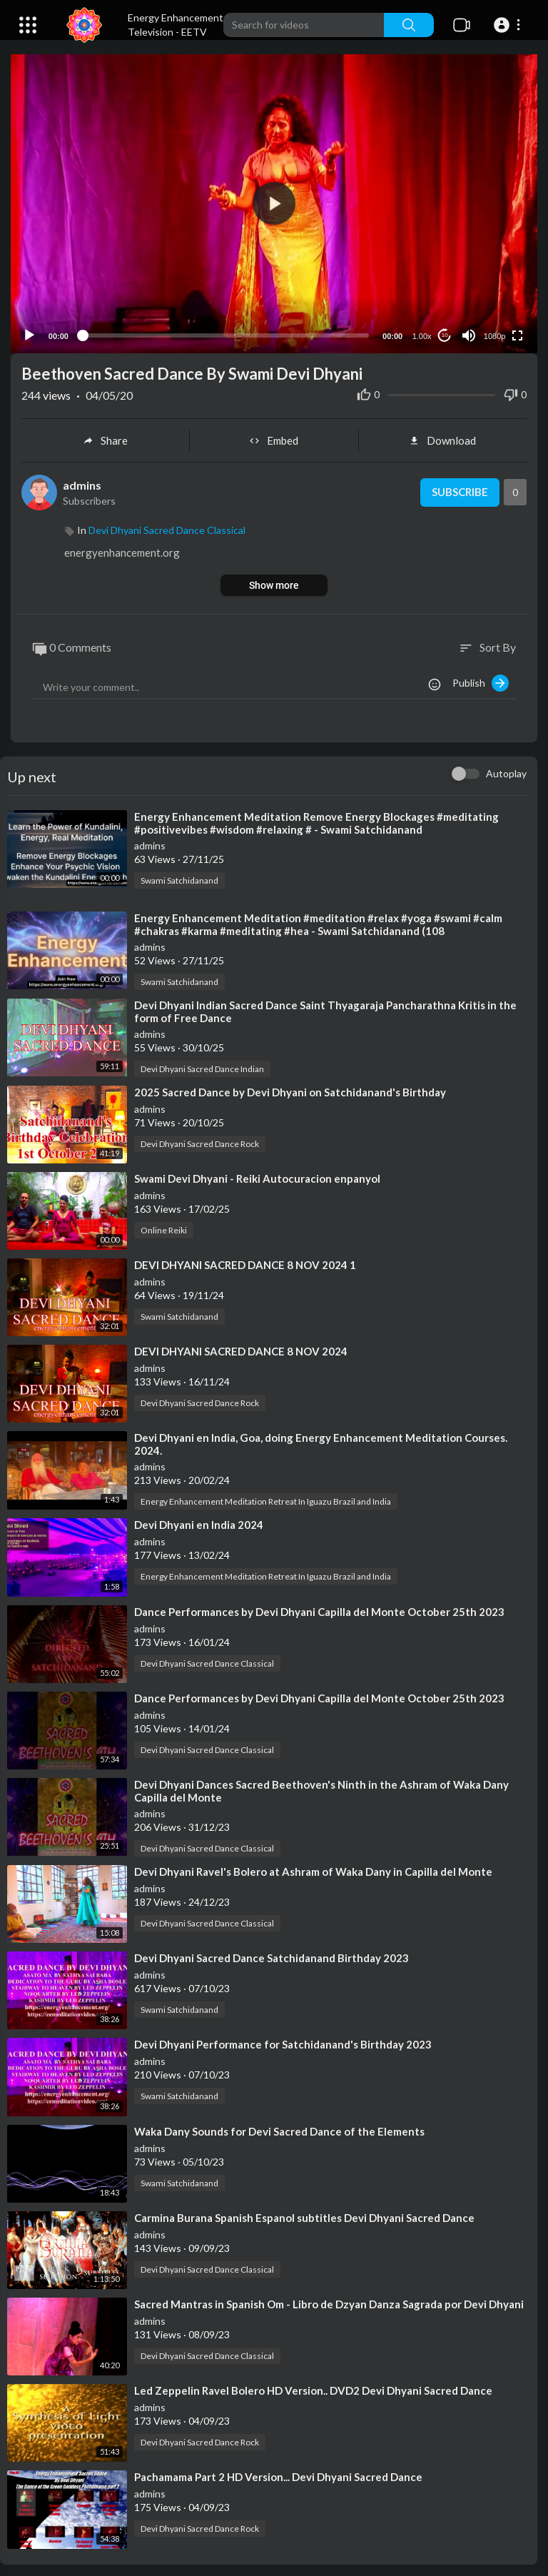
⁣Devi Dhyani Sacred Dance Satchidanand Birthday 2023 (271, 1955)
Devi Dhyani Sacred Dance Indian (202, 1066)
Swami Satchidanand (179, 877)
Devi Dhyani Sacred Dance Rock (200, 1141)
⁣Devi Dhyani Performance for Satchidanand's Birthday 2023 (283, 2042)
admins (82, 482)
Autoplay (506, 770)
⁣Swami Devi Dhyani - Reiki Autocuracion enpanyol (257, 1175)
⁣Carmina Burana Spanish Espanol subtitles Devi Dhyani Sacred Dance (304, 2214)
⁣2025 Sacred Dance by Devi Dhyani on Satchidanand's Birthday (290, 1089)
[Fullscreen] (517, 332)
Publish (480, 680)
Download (442, 438)
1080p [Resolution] (495, 333)
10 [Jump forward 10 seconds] (445, 333)
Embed (273, 438)
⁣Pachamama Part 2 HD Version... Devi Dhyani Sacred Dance (278, 2474)
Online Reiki (164, 1227)
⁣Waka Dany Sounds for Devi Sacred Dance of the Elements (279, 2128)
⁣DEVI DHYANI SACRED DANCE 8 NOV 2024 (240, 1349)
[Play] (29, 332)
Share (105, 438)
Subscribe (459, 490)
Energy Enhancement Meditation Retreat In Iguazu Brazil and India (266, 1499)
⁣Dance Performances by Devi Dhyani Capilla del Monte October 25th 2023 (319, 1608)
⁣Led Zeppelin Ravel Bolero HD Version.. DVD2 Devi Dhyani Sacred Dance (313, 2387)
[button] (509, 25)
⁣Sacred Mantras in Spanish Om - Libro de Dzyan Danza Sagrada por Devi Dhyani (329, 2301)
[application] (274, 202)
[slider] (225, 332)
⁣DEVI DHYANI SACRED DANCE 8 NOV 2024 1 (245, 1262)
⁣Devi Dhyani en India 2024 (198, 1522)
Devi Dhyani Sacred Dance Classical (166, 528)
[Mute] (469, 332)
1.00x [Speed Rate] (422, 333)
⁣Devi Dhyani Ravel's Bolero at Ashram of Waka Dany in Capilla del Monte (313, 1868)
